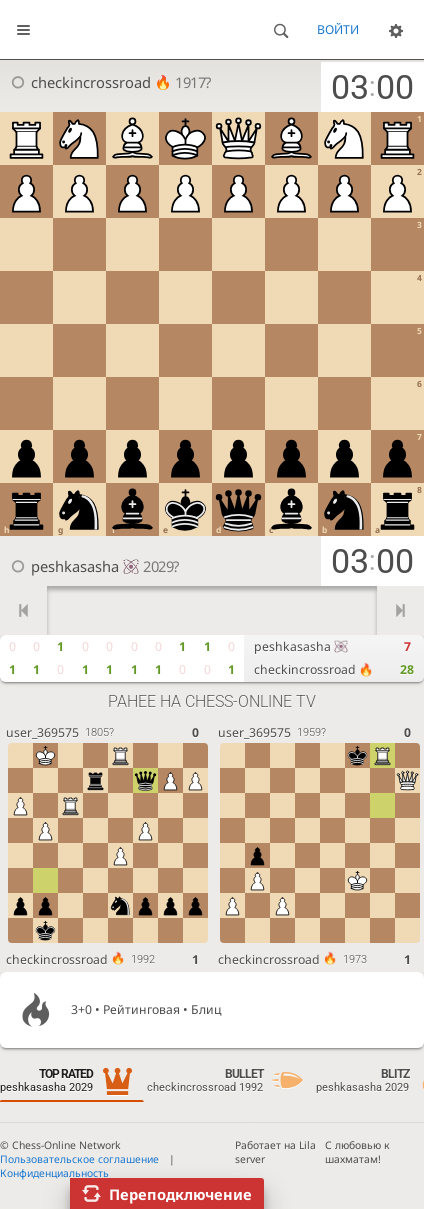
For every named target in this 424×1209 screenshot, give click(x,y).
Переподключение (180, 1194)
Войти (338, 29)
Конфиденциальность (54, 1173)
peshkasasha (85, 566)
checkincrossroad (101, 82)
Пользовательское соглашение (79, 1159)
